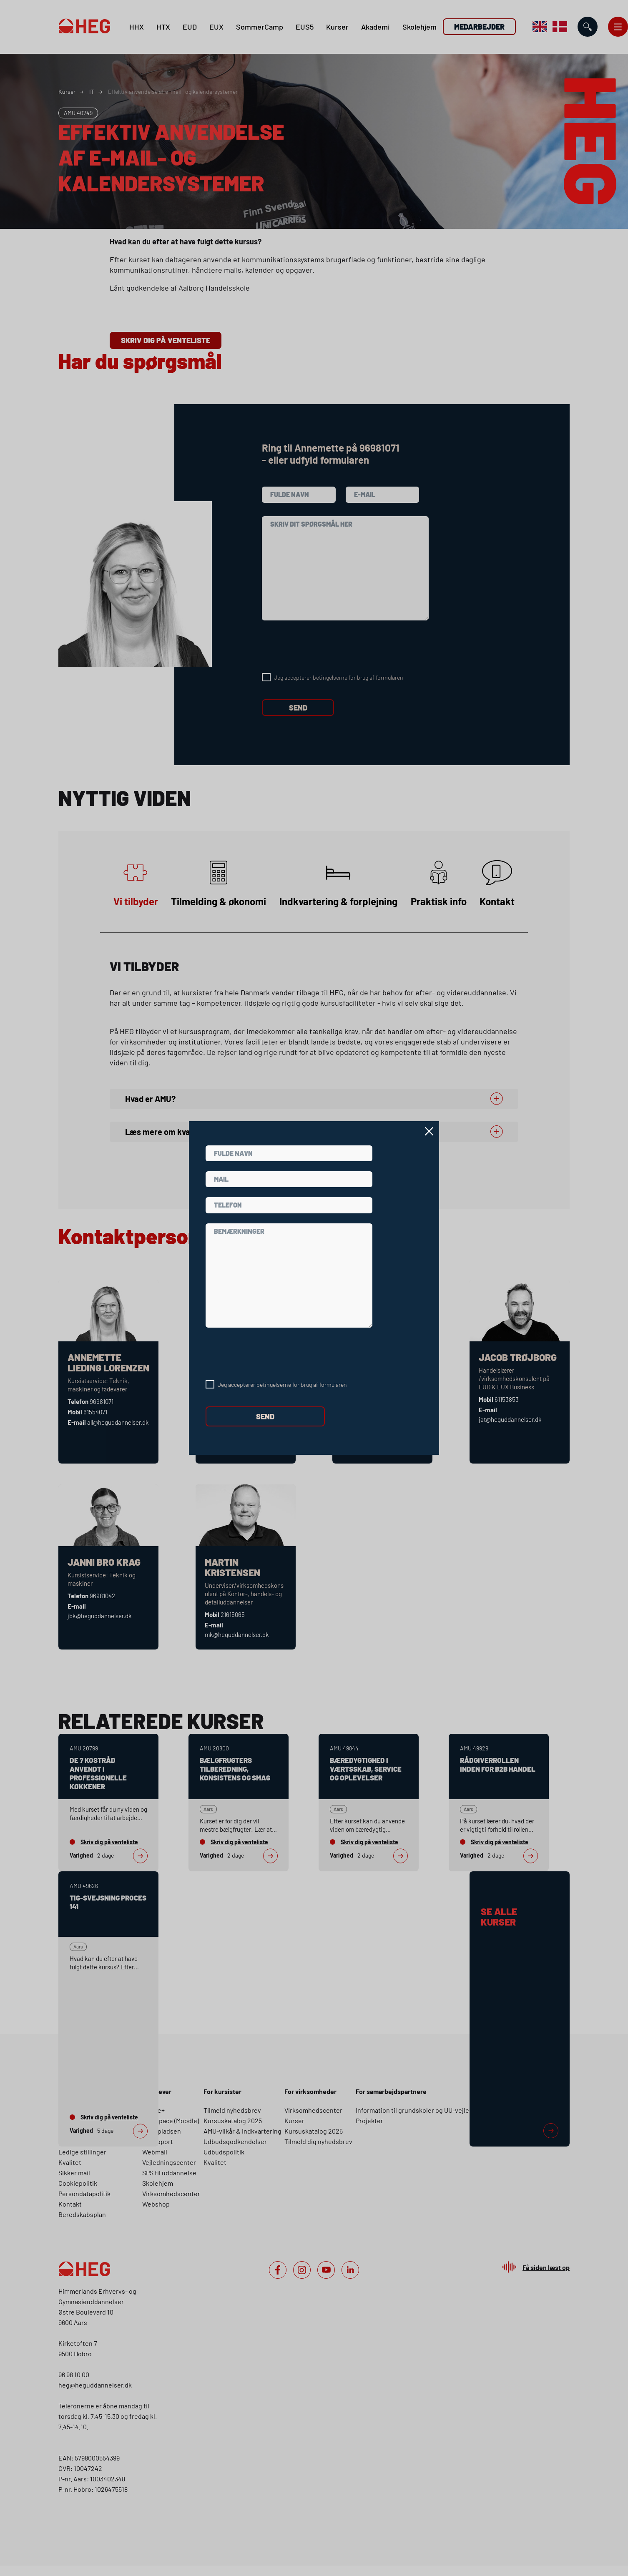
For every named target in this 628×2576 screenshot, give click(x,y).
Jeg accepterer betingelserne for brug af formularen (282, 1384)
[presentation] (269, 1354)
